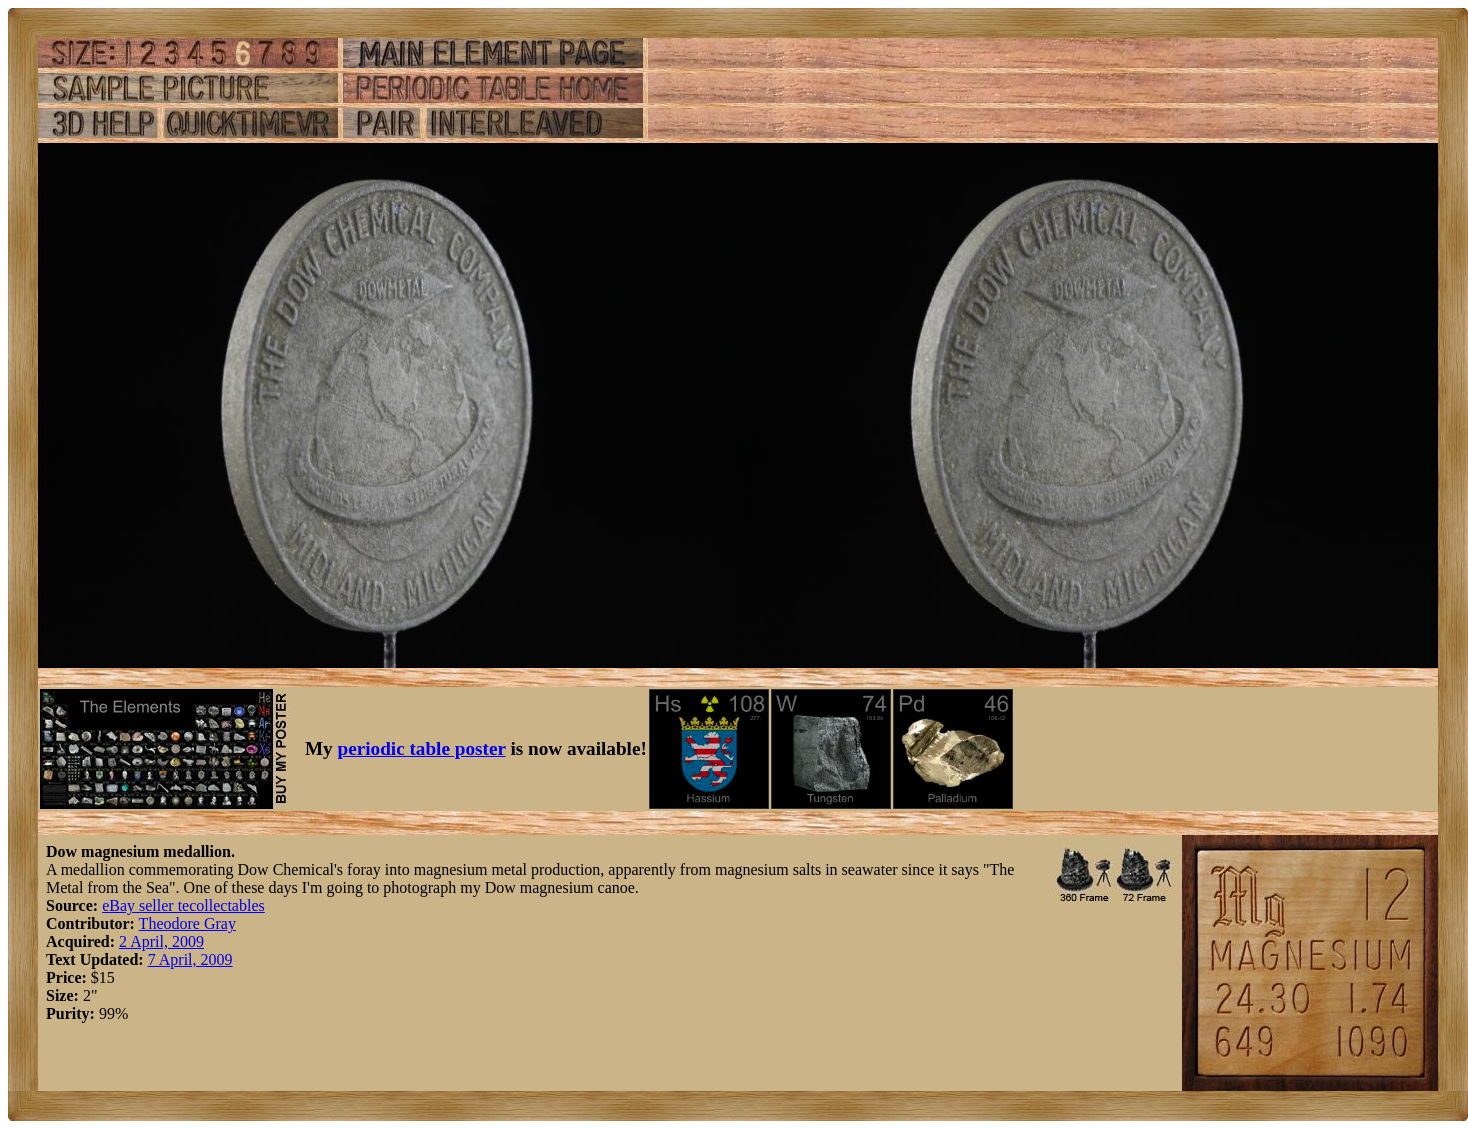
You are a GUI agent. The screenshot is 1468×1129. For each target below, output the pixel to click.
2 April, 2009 (161, 941)
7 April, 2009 (190, 959)
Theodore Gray (187, 923)
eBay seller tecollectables (183, 905)
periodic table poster (422, 748)
